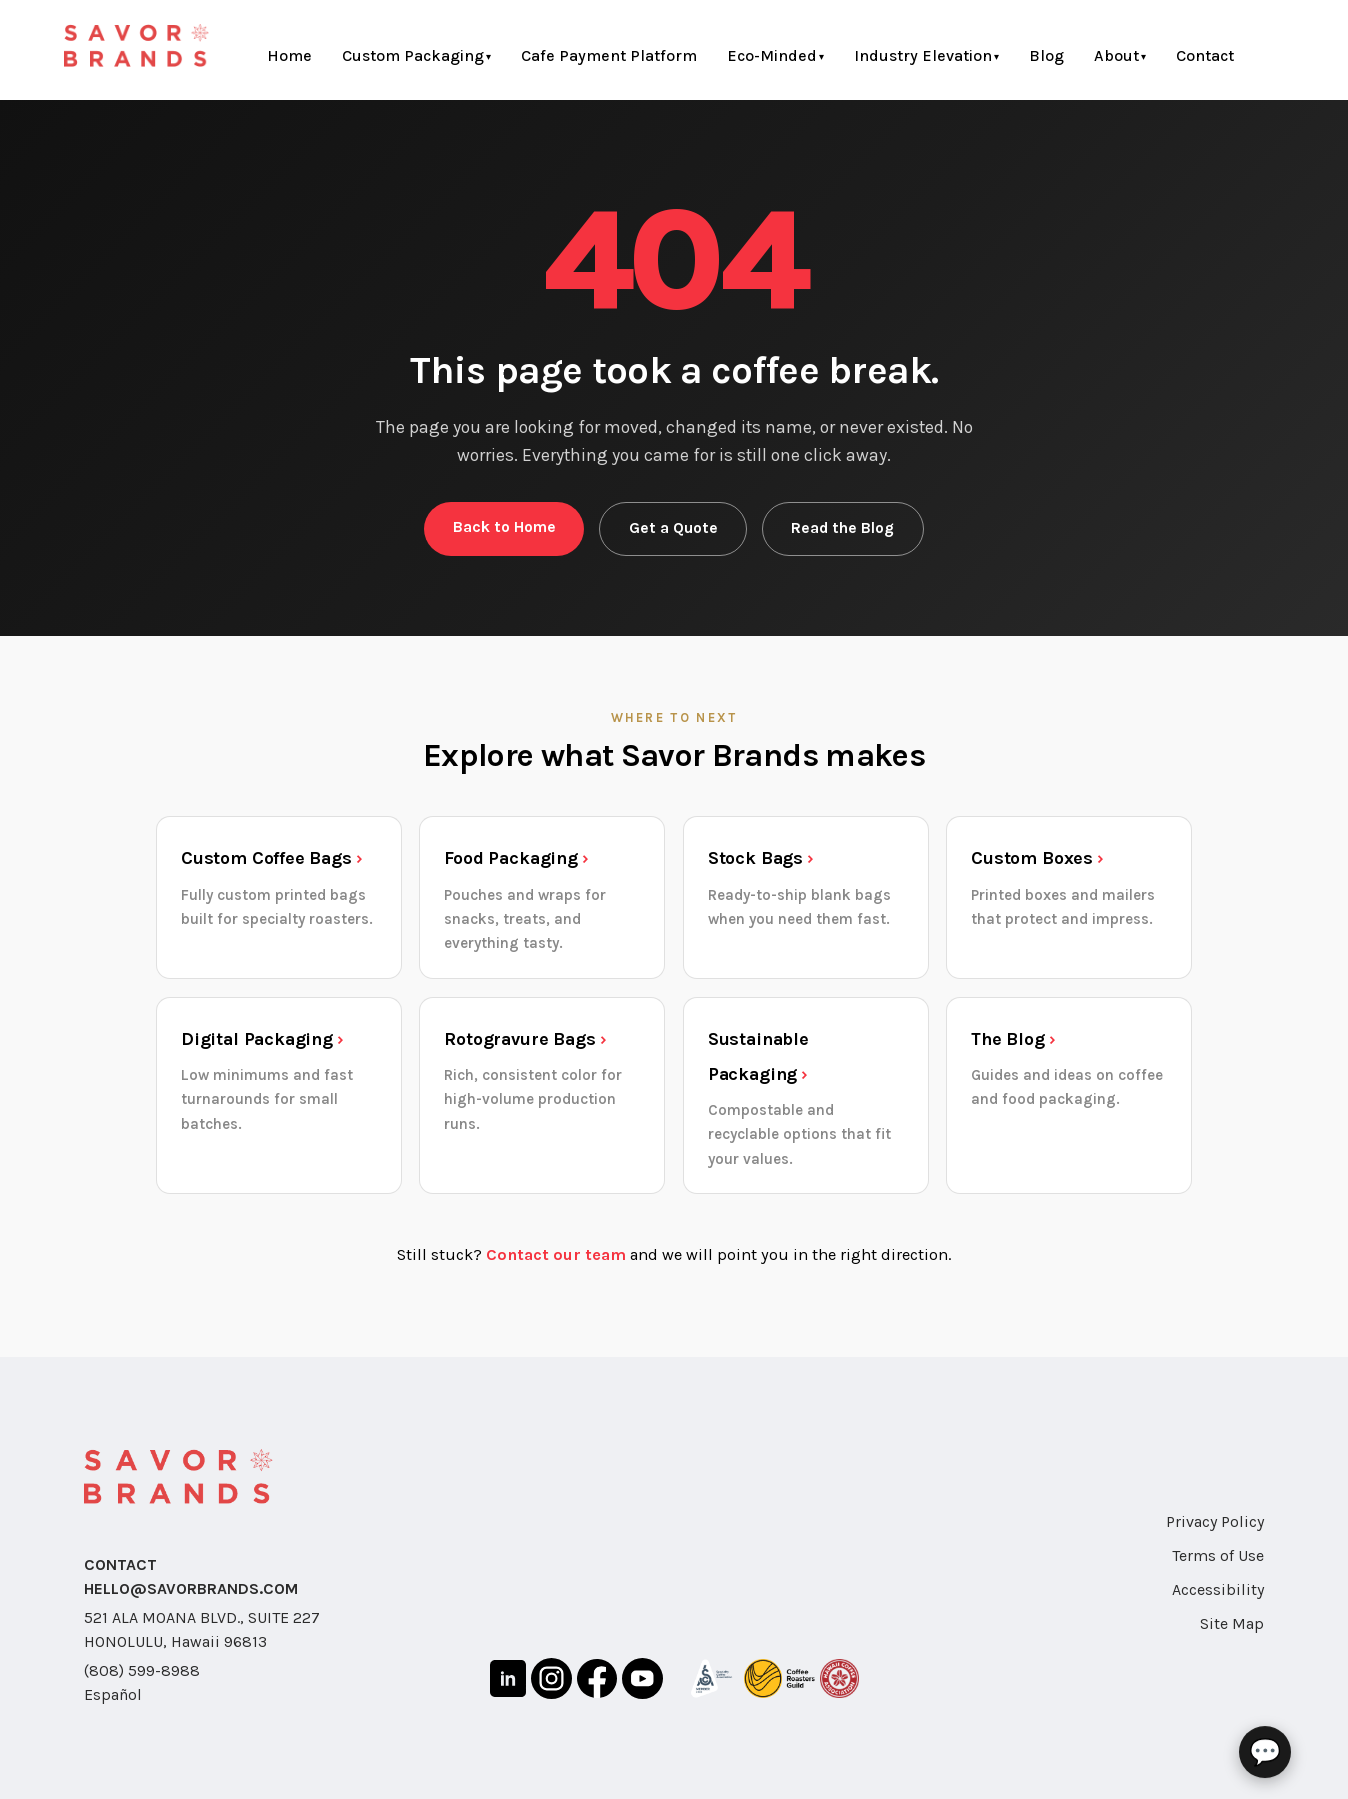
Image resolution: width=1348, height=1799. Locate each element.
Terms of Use (1218, 1555)
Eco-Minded (772, 55)
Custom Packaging (413, 55)
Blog (1046, 55)
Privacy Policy (1215, 1521)
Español (113, 1694)
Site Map (1232, 1623)
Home (289, 55)
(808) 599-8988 (142, 1670)
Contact (1205, 55)
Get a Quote (673, 528)
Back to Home (504, 527)
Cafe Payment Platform (609, 55)
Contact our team (556, 1254)
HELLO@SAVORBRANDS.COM (191, 1588)
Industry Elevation (923, 55)
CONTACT (120, 1564)
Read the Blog (842, 528)
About (1116, 55)
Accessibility (1218, 1589)
